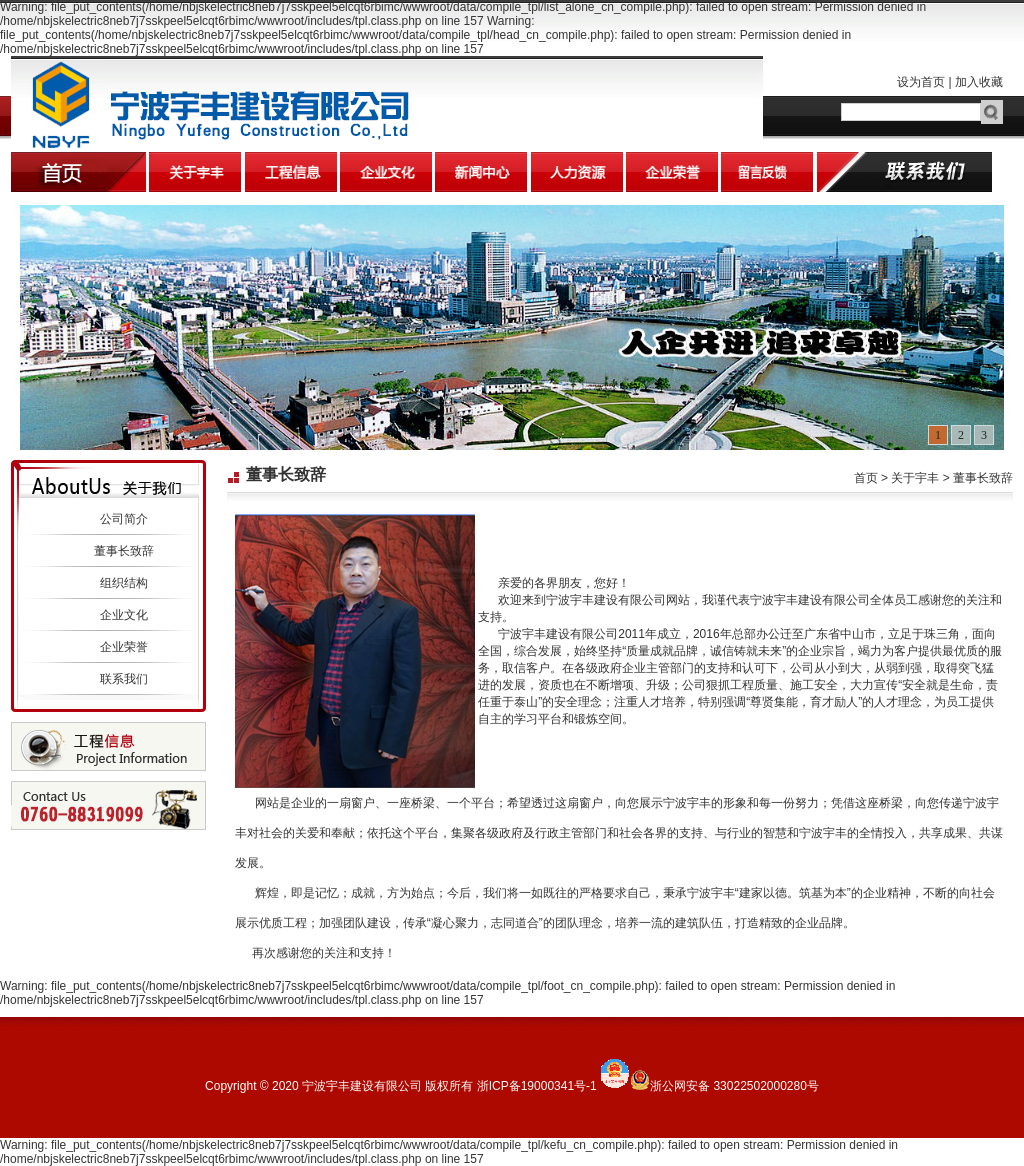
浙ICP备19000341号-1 (537, 1086)
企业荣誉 (124, 647)
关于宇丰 (915, 478)
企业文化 (124, 615)
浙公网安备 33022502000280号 (734, 1086)
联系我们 (124, 679)
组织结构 (124, 583)
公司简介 (124, 519)
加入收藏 (979, 82)
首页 (866, 478)
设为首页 (921, 82)
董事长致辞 (124, 551)
